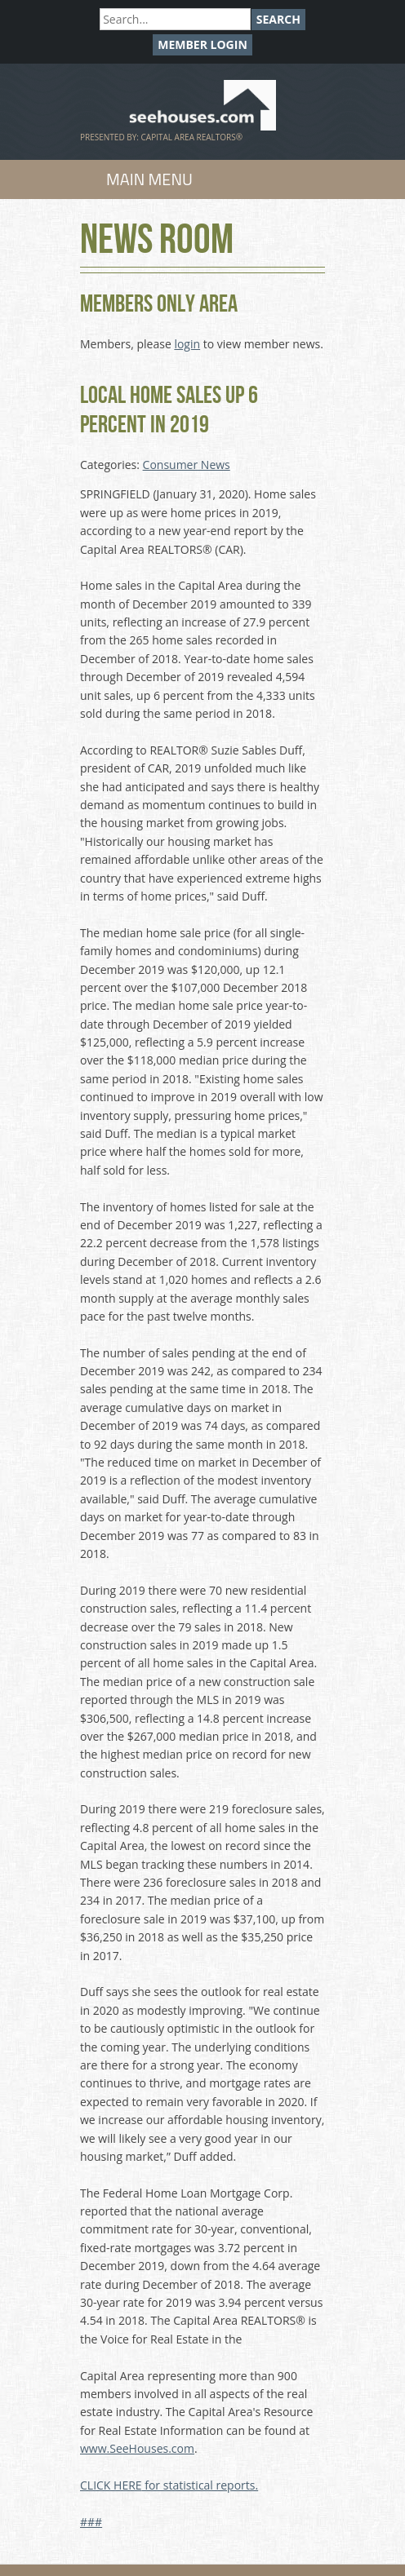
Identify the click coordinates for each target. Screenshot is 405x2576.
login (187, 344)
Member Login (202, 44)
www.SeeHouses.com (137, 2448)
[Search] (175, 19)
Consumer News (186, 464)
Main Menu (149, 179)
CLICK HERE (111, 2485)
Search (278, 19)
